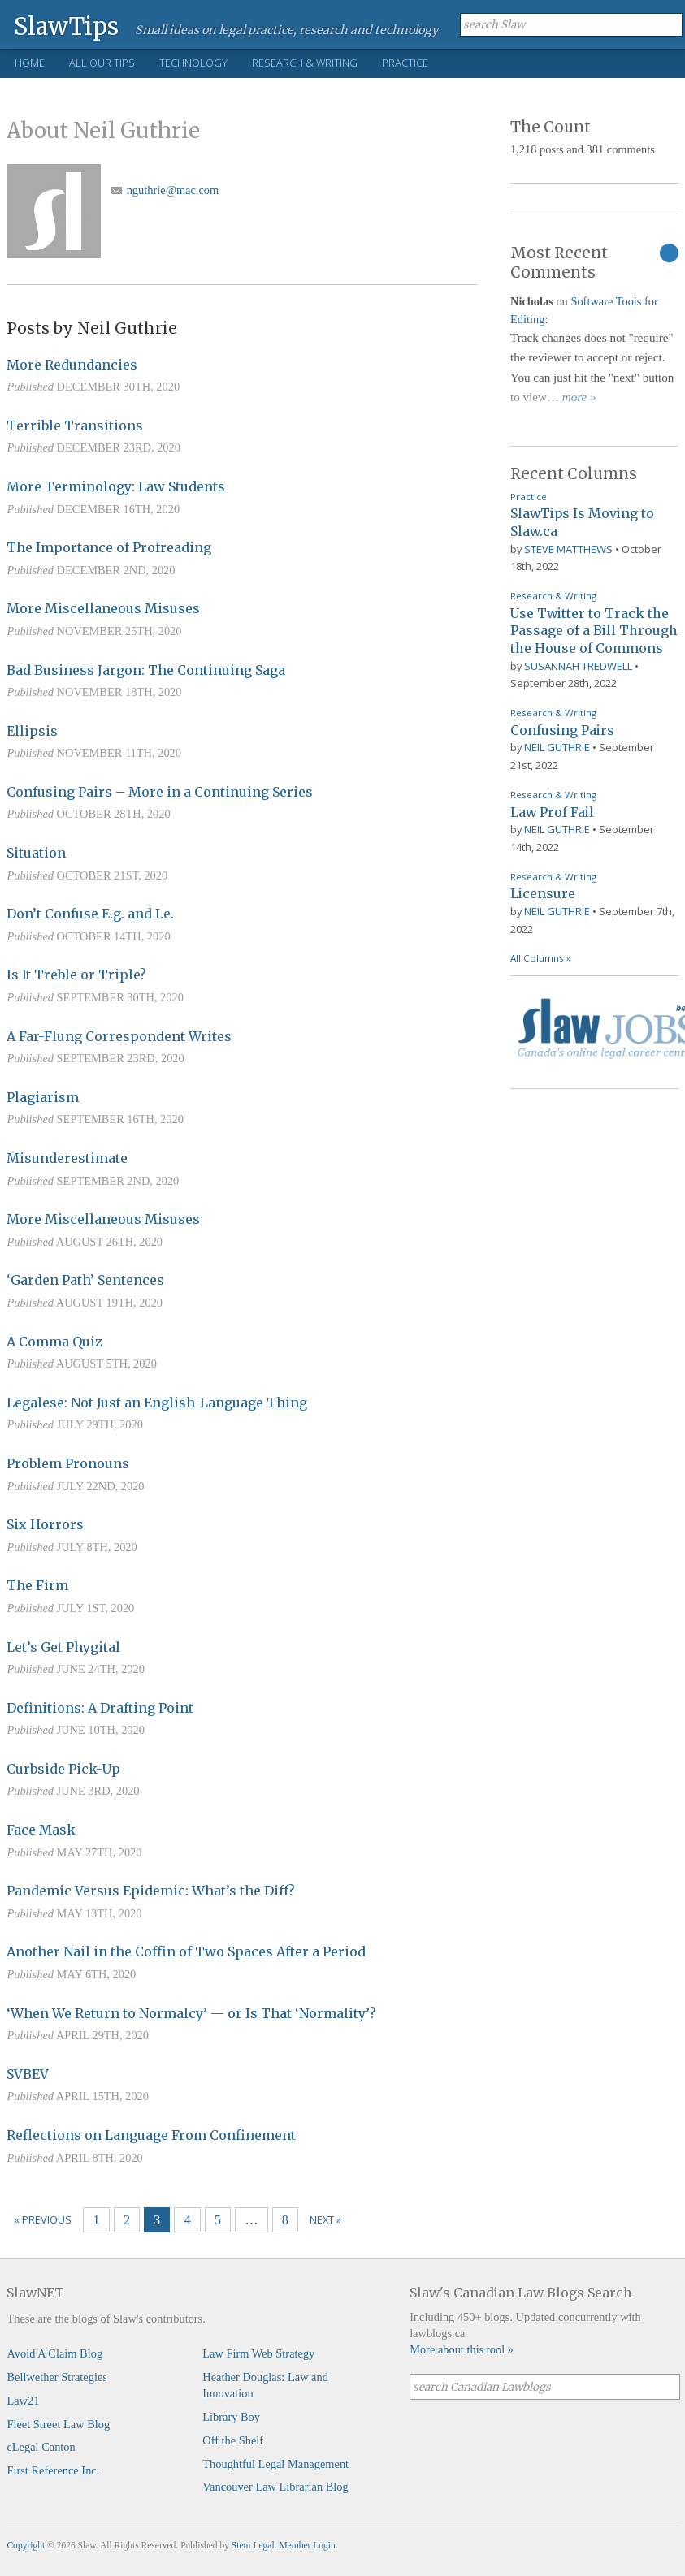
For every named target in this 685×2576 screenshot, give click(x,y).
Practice (405, 62)
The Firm (37, 1585)
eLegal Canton (41, 2446)
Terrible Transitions (75, 425)
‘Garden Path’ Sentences (85, 1280)
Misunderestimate (67, 1158)
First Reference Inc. (53, 2470)
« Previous (43, 2219)
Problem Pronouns (68, 1463)
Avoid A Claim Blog (54, 2353)
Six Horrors (45, 1524)
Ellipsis (32, 731)
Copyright (26, 2545)
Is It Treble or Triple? (76, 974)
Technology (193, 62)
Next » (325, 2219)
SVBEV (28, 2074)
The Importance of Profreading (109, 547)
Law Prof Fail (552, 812)
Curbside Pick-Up (63, 1769)
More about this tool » (462, 2349)
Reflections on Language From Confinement (151, 2135)
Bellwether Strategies (56, 2377)
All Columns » (540, 958)
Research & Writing (305, 62)
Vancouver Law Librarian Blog (275, 2486)
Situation (36, 853)
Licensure (542, 893)
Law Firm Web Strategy (258, 2353)
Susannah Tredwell (578, 666)
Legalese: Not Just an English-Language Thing (157, 1402)
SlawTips (66, 25)
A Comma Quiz (54, 1341)
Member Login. (308, 2545)
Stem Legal (253, 2545)
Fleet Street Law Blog (58, 2424)
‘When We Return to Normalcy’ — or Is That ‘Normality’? (191, 2013)
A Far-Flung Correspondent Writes (119, 1036)
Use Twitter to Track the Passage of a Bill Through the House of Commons (594, 630)
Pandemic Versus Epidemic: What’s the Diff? (151, 1890)
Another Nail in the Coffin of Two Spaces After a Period (186, 1951)
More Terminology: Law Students (116, 486)
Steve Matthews (568, 549)
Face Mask (41, 1830)
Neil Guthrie (557, 747)
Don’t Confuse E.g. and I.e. (90, 913)
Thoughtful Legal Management (275, 2463)
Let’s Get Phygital (63, 1647)
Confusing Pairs (562, 730)
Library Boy (231, 2416)
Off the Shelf (232, 2440)
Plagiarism (43, 1097)
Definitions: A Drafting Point (100, 1708)
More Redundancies (72, 365)
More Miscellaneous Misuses (103, 608)
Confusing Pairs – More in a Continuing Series (160, 792)
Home (30, 62)
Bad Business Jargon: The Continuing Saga (146, 670)
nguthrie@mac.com (173, 190)
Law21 (23, 2400)
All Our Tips (102, 62)
